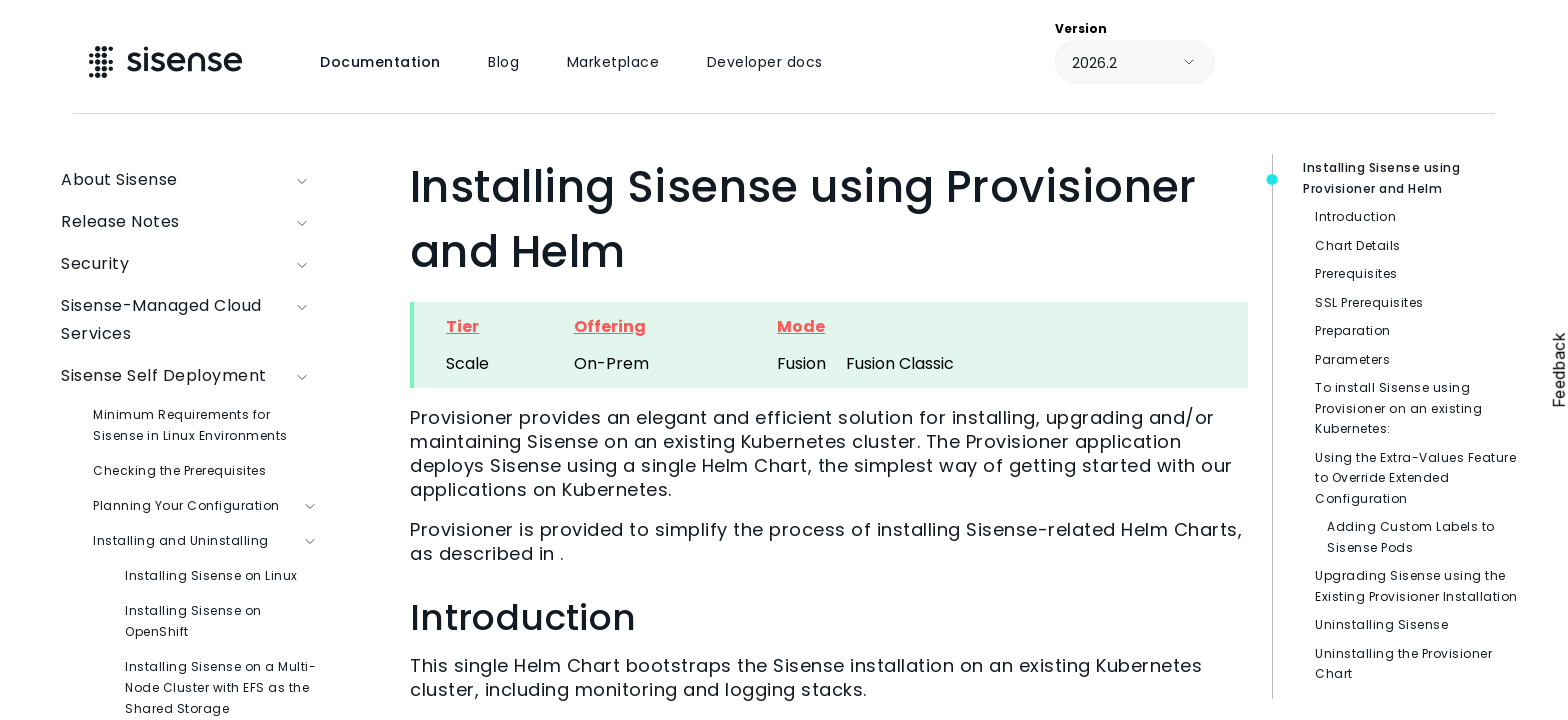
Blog (503, 62)
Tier (462, 326)
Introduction (1355, 216)
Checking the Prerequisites (179, 470)
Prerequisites (1356, 273)
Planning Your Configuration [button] (206, 505)
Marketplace (613, 62)
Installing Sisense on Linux (211, 575)
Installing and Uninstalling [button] (206, 540)
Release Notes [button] (190, 222)
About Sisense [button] (190, 180)
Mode (801, 326)
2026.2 (1094, 63)
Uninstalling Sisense (1381, 624)
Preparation (1353, 330)
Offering (610, 326)
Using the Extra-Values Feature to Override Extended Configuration (1415, 478)
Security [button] (190, 264)
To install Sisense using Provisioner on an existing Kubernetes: (1398, 408)
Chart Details (1358, 245)
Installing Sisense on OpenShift (193, 621)
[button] (303, 320)
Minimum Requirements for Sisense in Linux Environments (190, 425)
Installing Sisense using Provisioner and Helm (1381, 178)
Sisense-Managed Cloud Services (190, 320)
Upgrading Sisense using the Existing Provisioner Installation (1416, 586)
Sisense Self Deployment (190, 376)
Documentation (380, 62)
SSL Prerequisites (1369, 302)
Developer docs (765, 62)
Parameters (1352, 359)
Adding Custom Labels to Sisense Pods (1411, 537)
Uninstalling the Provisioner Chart (1403, 664)
